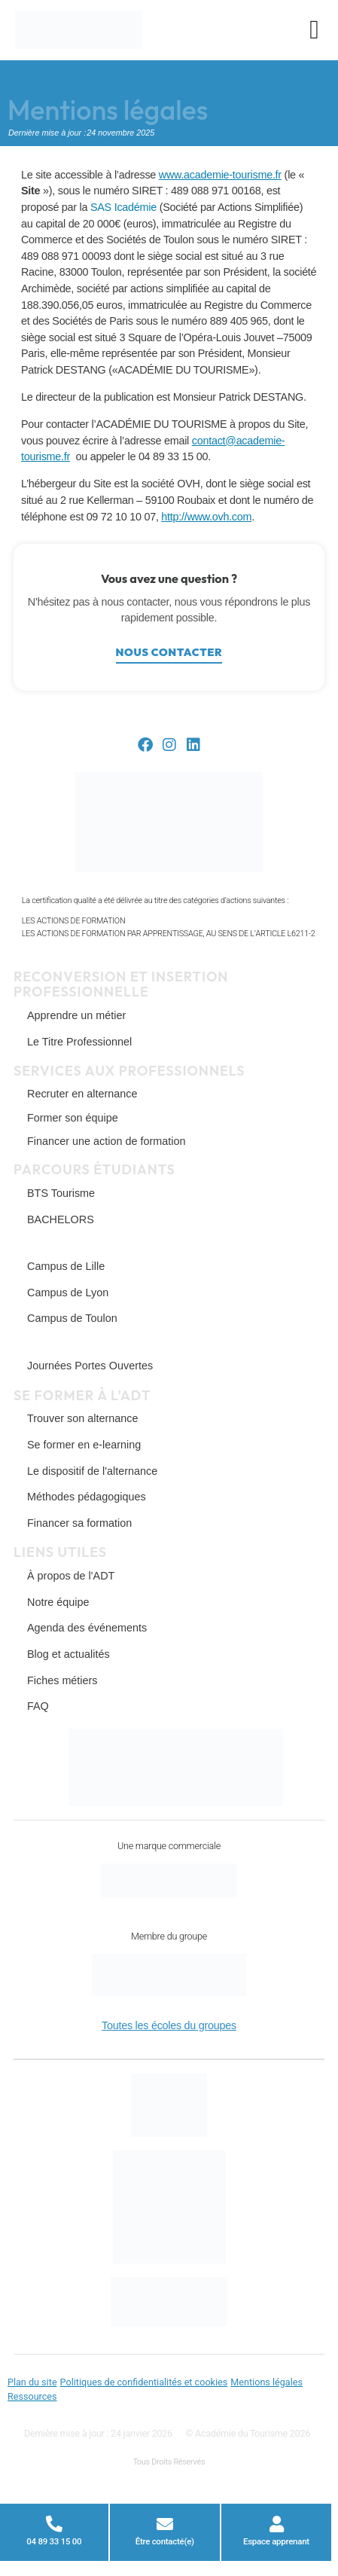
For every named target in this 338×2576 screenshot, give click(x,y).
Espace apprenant (276, 2541)
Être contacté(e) (165, 2541)
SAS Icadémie (123, 207)
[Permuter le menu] (314, 30)
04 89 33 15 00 (53, 2541)
